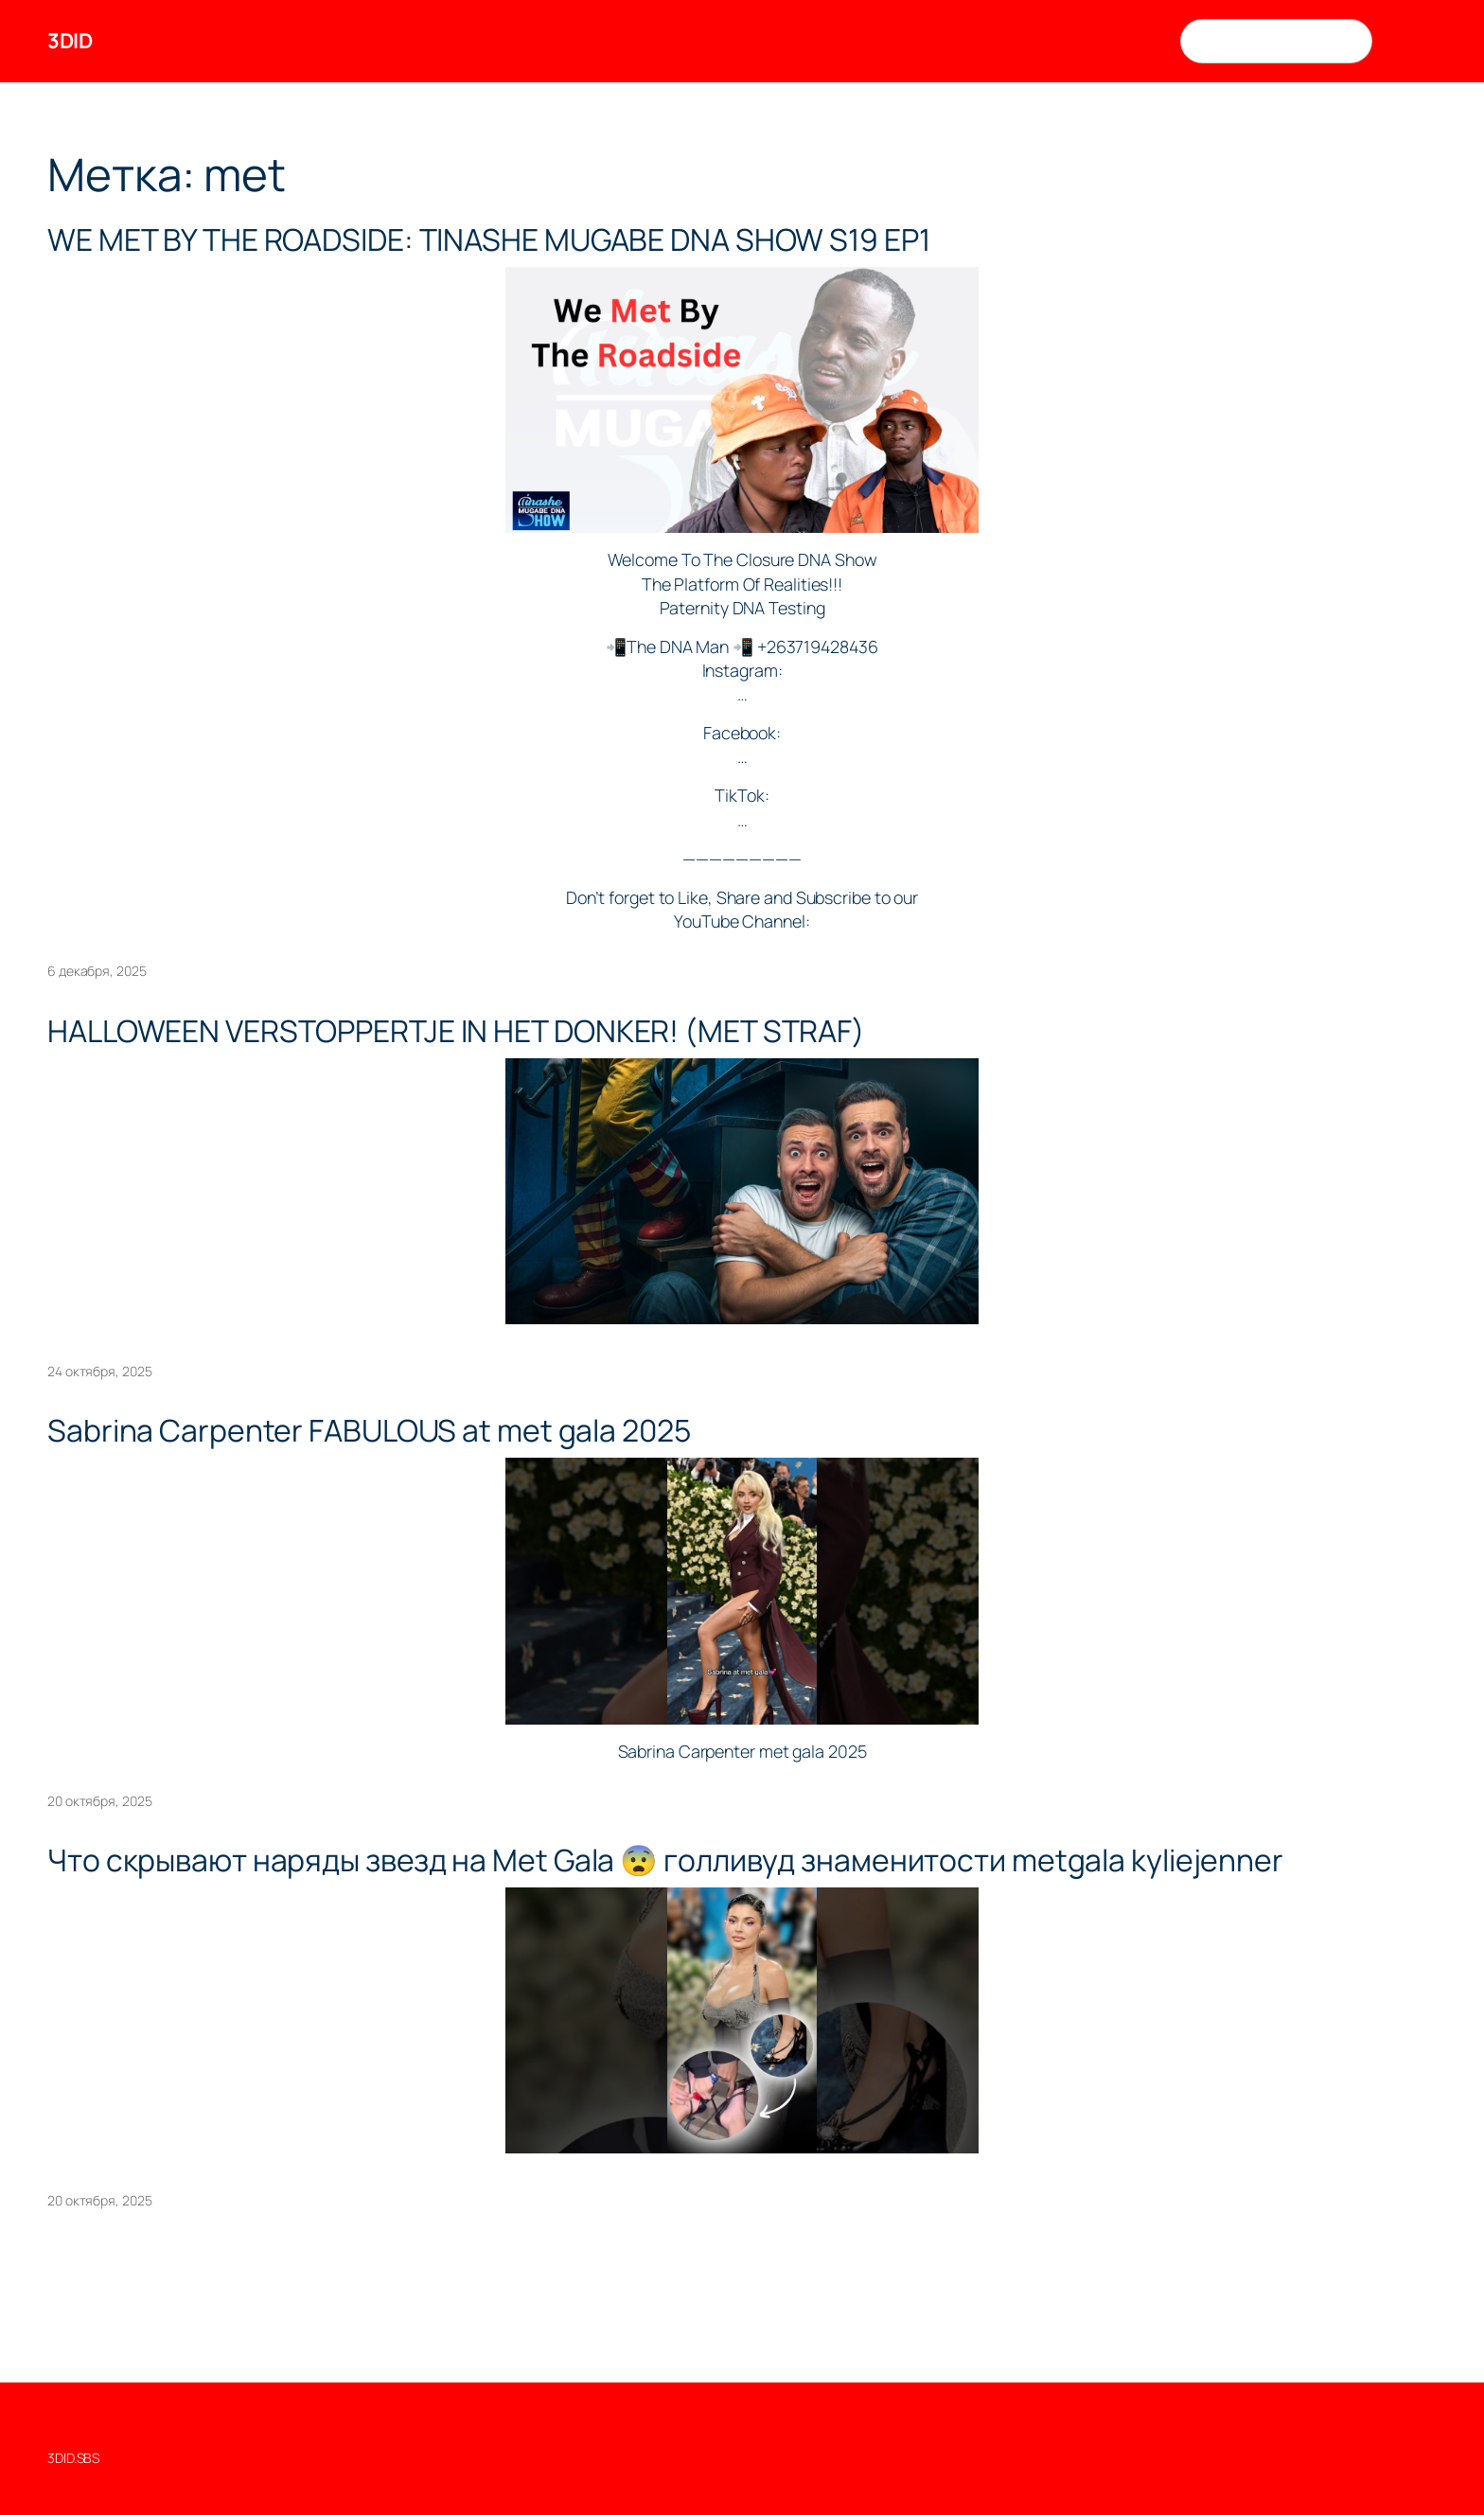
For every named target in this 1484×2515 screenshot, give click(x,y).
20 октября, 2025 (99, 1801)
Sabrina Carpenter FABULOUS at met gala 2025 (369, 1431)
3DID (69, 41)
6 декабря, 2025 (97, 971)
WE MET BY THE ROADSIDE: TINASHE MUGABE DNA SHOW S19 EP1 (488, 240)
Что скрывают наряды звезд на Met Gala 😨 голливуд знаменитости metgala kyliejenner (665, 1861)
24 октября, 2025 (99, 1371)
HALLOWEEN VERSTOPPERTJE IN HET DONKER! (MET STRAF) (456, 1032)
